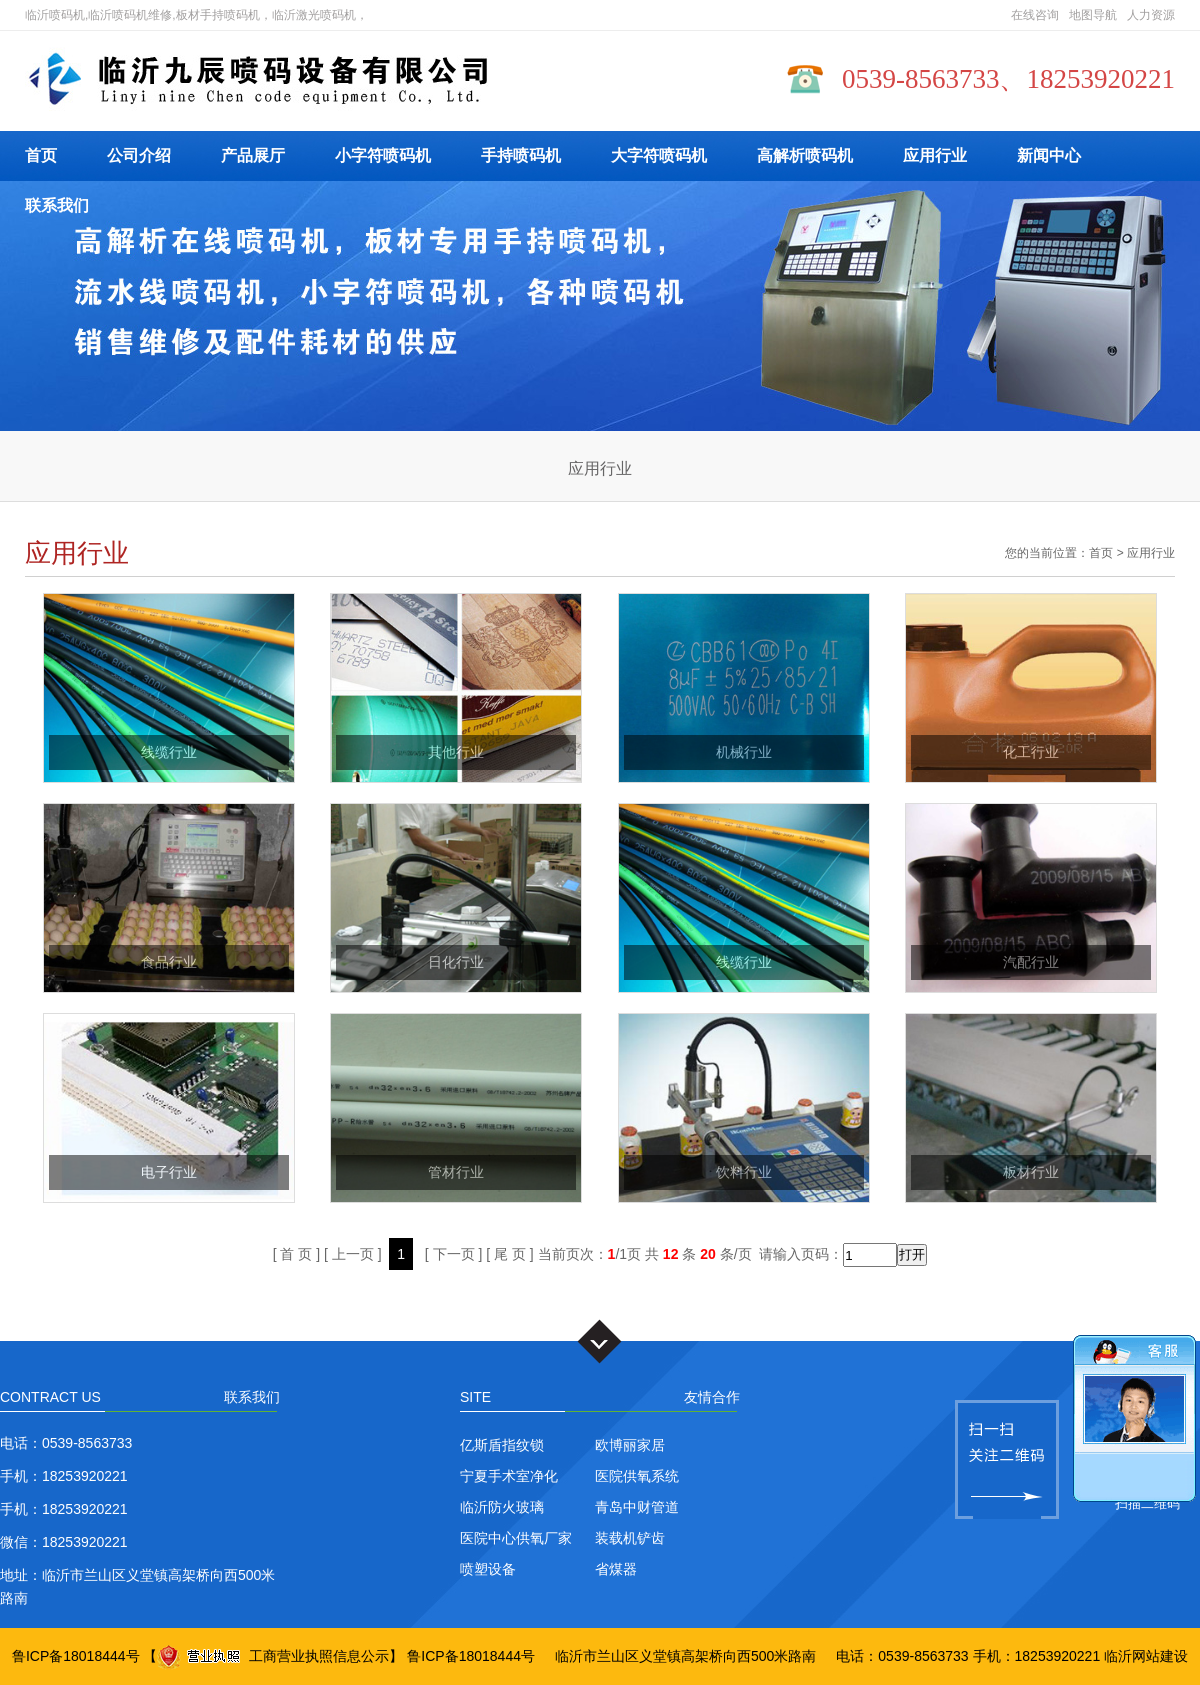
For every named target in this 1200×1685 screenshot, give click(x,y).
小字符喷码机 (383, 155)
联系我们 (57, 205)
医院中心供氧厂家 (516, 1538)
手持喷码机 (521, 155)
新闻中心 (1049, 155)
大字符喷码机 (659, 155)
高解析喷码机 (805, 155)
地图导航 (1093, 15)
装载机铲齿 (630, 1538)
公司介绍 (139, 155)
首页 (41, 155)
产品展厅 (253, 155)
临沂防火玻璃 (502, 1507)
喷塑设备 (488, 1569)
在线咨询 (1035, 15)
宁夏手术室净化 (509, 1476)
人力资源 (1151, 15)
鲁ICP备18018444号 (76, 1656)
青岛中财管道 (637, 1507)
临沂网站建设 (1146, 1656)
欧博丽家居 (630, 1445)
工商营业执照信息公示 (273, 1656)
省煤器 (616, 1569)
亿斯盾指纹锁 (502, 1445)
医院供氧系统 (637, 1476)
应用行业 (935, 155)
